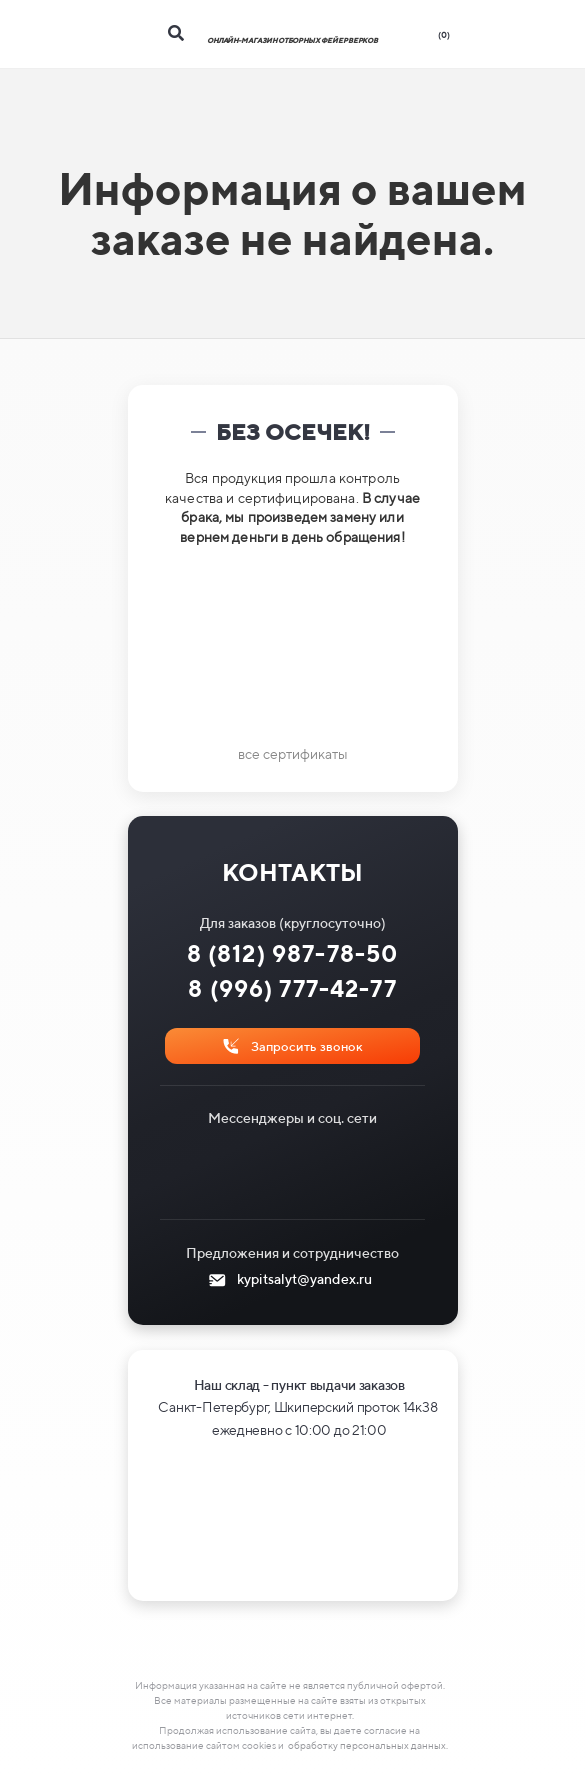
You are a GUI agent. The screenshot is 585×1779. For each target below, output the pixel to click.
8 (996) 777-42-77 (292, 988)
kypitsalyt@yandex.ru (304, 1279)
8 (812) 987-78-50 (293, 953)
